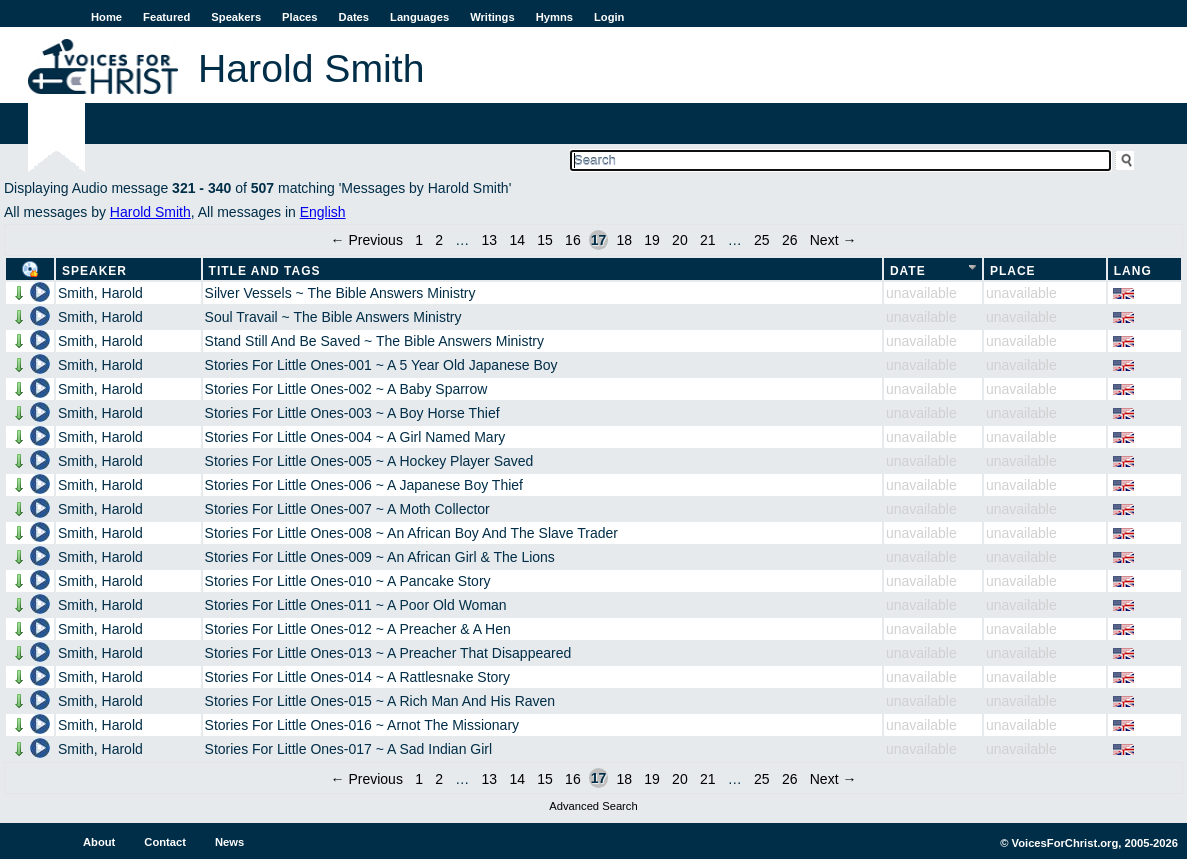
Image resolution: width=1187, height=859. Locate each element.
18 (624, 240)
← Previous (367, 240)
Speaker (94, 271)
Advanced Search (593, 806)
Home (106, 17)
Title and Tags (265, 271)
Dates (354, 17)
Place (1013, 271)
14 (517, 240)
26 (790, 240)
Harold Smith (150, 212)
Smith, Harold (100, 293)
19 (652, 240)
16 (573, 240)
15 (545, 240)
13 (490, 240)
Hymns (554, 17)
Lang (1133, 271)
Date (908, 271)
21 (708, 240)
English (323, 212)
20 (680, 240)
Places (299, 17)
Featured (166, 17)
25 (762, 240)
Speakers (236, 17)
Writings (492, 17)
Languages (419, 17)
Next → (833, 240)
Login (609, 17)
